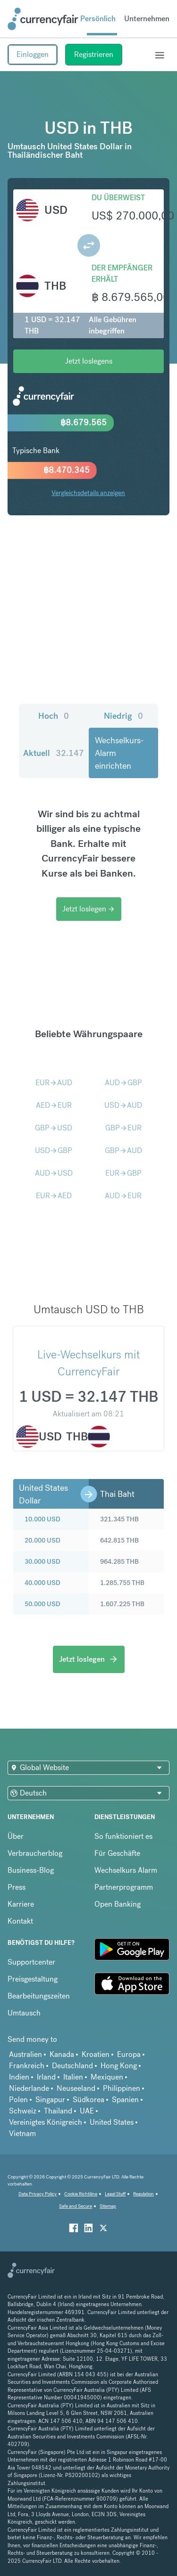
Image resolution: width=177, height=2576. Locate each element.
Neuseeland (76, 2088)
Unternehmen (146, 19)
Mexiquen (107, 2077)
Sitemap (108, 2206)
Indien (19, 2077)
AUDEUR (123, 1196)
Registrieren (93, 54)
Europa (129, 2054)
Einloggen (33, 54)
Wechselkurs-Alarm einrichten (119, 753)
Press (16, 1887)
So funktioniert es (123, 1836)
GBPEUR (123, 1128)
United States (112, 2122)
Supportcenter (31, 1962)
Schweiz (22, 2111)
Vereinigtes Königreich (45, 2122)
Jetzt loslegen (88, 909)
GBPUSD (53, 1128)
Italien (73, 2077)
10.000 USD (42, 1519)
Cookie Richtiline (80, 2194)
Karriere (21, 1904)
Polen (18, 2100)
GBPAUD (123, 1150)
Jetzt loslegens (88, 361)
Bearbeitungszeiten (39, 1996)
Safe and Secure (75, 2206)
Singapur (50, 2100)
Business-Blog (31, 1870)
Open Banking (117, 1904)
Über (16, 1836)
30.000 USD (42, 1561)
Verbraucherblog (35, 1853)
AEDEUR (54, 1105)
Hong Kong (119, 2066)
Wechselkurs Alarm (125, 1870)
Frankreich (26, 2066)
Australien (25, 2054)
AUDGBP (123, 1083)
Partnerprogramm (123, 1887)
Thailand (58, 2111)
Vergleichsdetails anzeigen (88, 492)
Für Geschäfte (117, 1853)
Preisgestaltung (33, 1979)
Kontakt (20, 1921)
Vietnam (22, 2133)
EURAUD (53, 1083)
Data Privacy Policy (37, 2194)
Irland (46, 2077)
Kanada (62, 2054)
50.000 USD (42, 1604)
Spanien (125, 2100)
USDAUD (123, 1105)
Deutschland (72, 2066)
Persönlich (98, 19)
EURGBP (123, 1173)
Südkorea (88, 2100)
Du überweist (118, 198)
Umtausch (24, 2013)
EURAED (54, 1196)
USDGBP (53, 1150)
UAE (87, 2111)
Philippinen (121, 2088)
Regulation (143, 2194)
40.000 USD (42, 1582)
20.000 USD (42, 1540)
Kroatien (96, 2054)
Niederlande (29, 2088)
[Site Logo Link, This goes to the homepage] (43, 19)
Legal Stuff (115, 2194)
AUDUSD (54, 1173)
